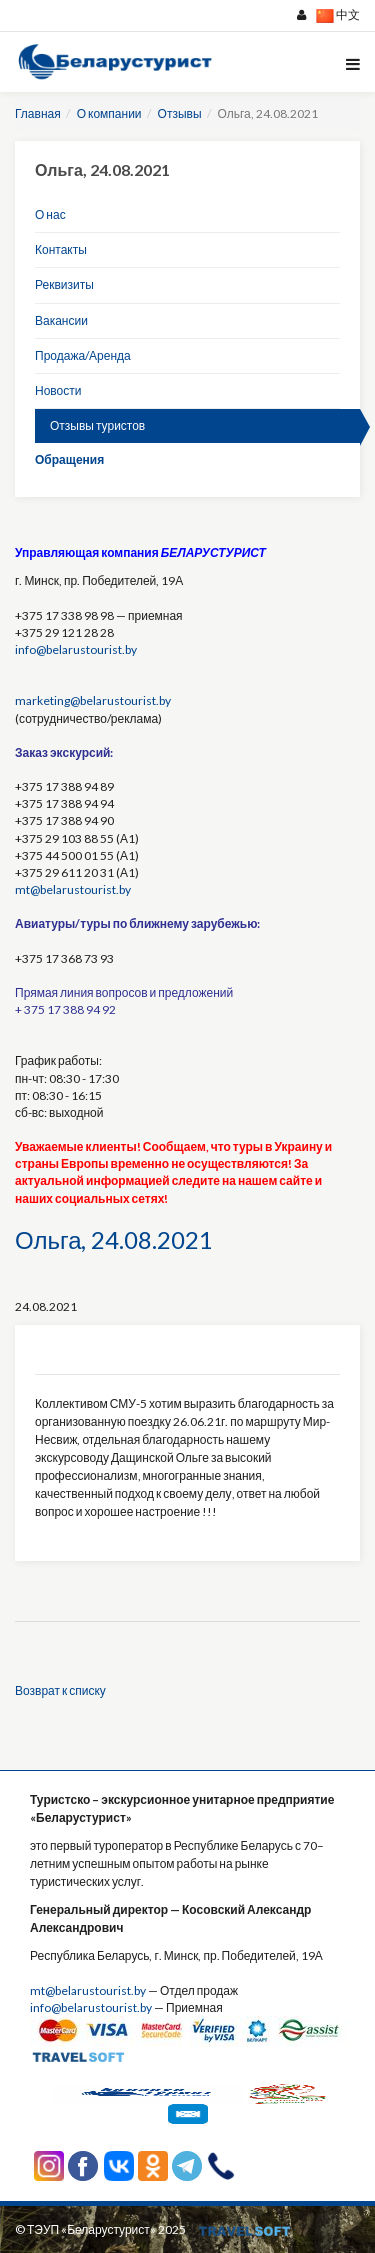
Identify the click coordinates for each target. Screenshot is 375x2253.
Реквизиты (64, 284)
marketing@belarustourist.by (93, 700)
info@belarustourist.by (76, 649)
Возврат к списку (60, 1690)
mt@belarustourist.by (73, 889)
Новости (58, 390)
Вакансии (61, 320)
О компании (109, 113)
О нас (50, 214)
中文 (338, 16)
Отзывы (180, 113)
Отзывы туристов (97, 425)
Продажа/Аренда (83, 355)
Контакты (61, 249)
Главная (38, 113)
